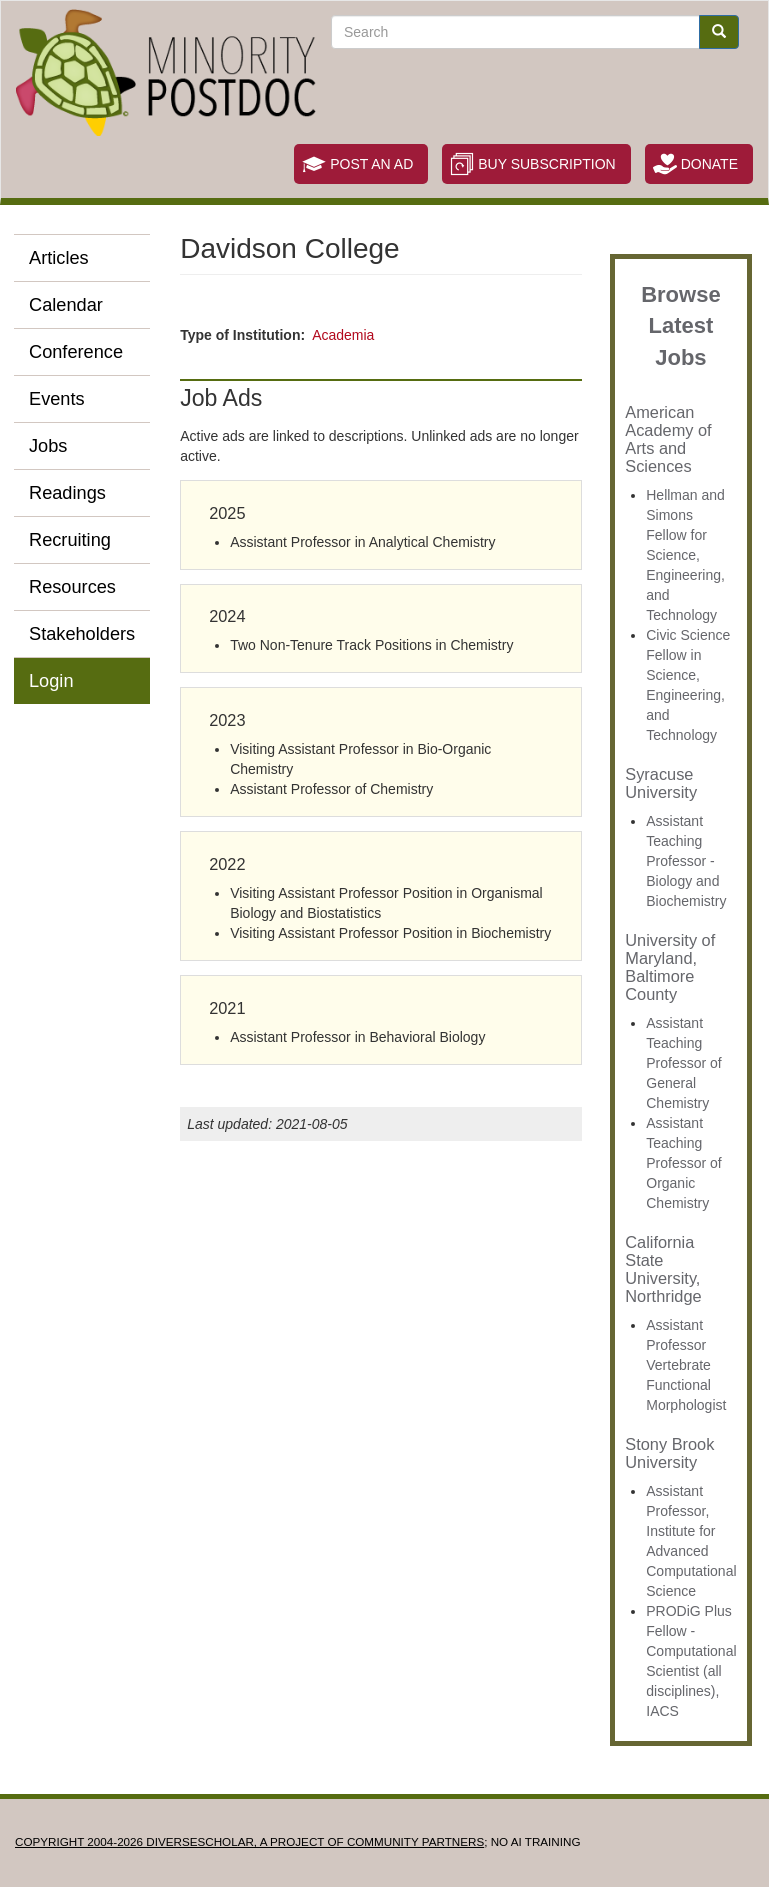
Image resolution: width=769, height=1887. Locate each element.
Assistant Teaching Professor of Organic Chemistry (683, 1163)
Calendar (66, 305)
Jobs (48, 446)
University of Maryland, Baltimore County (670, 967)
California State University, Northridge (663, 1269)
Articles (59, 258)
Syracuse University (661, 783)
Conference (76, 352)
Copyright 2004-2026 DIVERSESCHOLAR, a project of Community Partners (249, 1841)
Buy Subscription (546, 164)
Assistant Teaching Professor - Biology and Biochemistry (686, 861)
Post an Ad (371, 164)
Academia (343, 335)
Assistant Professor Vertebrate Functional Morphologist (686, 1365)
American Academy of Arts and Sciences (668, 439)
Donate (709, 164)
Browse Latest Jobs (680, 326)
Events (57, 399)
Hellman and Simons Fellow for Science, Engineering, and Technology (685, 555)
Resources (72, 587)
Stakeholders (82, 634)
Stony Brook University (669, 1453)
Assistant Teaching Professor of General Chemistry (683, 1063)
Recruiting (70, 540)
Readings (67, 493)
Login (51, 681)
